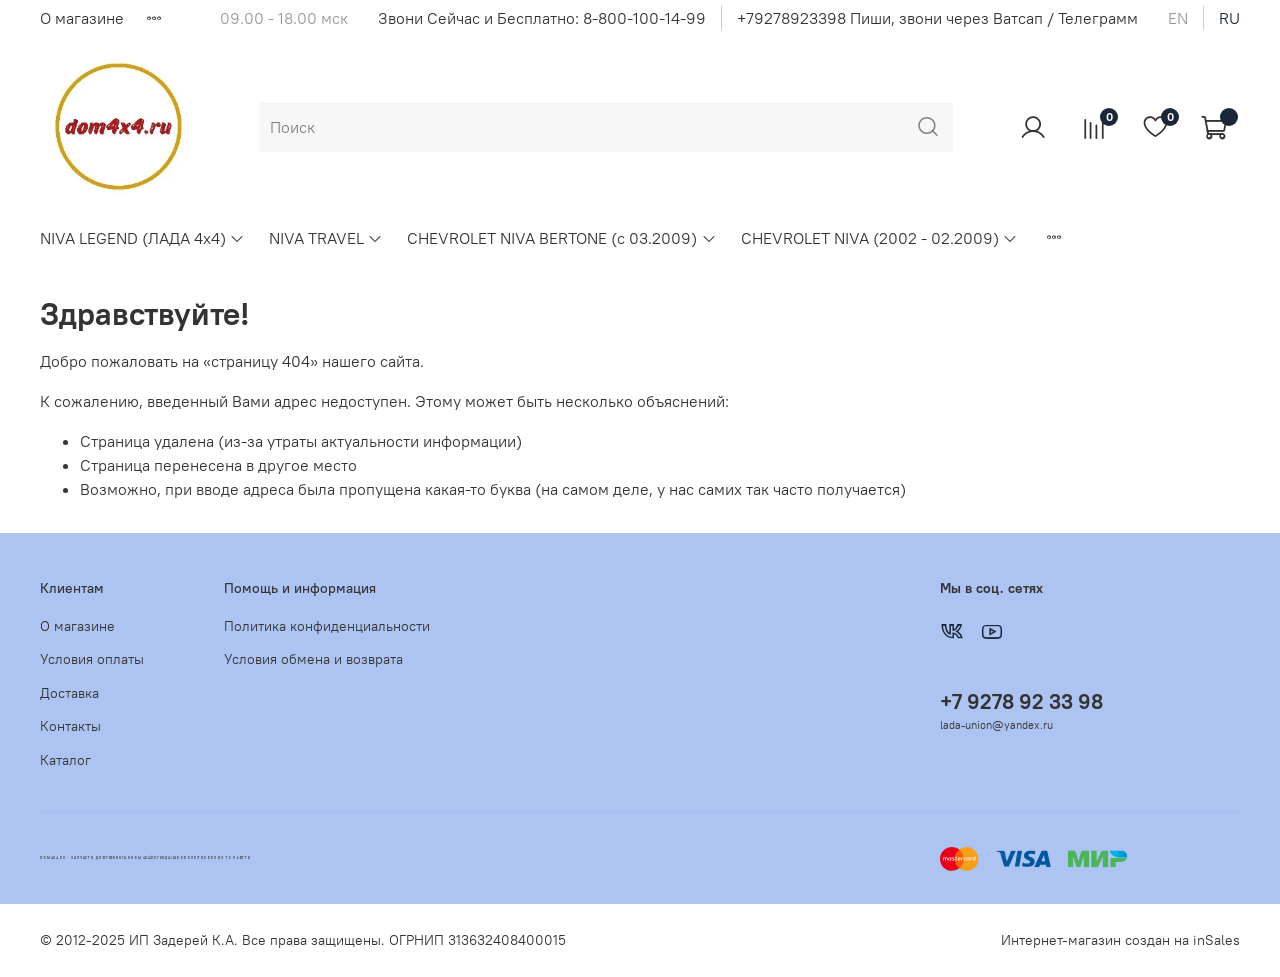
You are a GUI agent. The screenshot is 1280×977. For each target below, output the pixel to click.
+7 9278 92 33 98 (1021, 701)
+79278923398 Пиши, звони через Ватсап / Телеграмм (937, 18)
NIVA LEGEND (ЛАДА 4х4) (142, 238)
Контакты (70, 726)
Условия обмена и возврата (313, 659)
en (1178, 18)
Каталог (65, 760)
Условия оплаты (92, 659)
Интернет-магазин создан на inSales (1120, 940)
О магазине (82, 18)
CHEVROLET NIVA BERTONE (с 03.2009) (561, 238)
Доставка (69, 693)
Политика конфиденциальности (327, 626)
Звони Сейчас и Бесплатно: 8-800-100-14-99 (542, 18)
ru (1229, 18)
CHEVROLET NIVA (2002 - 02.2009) (879, 238)
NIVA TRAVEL (326, 238)
